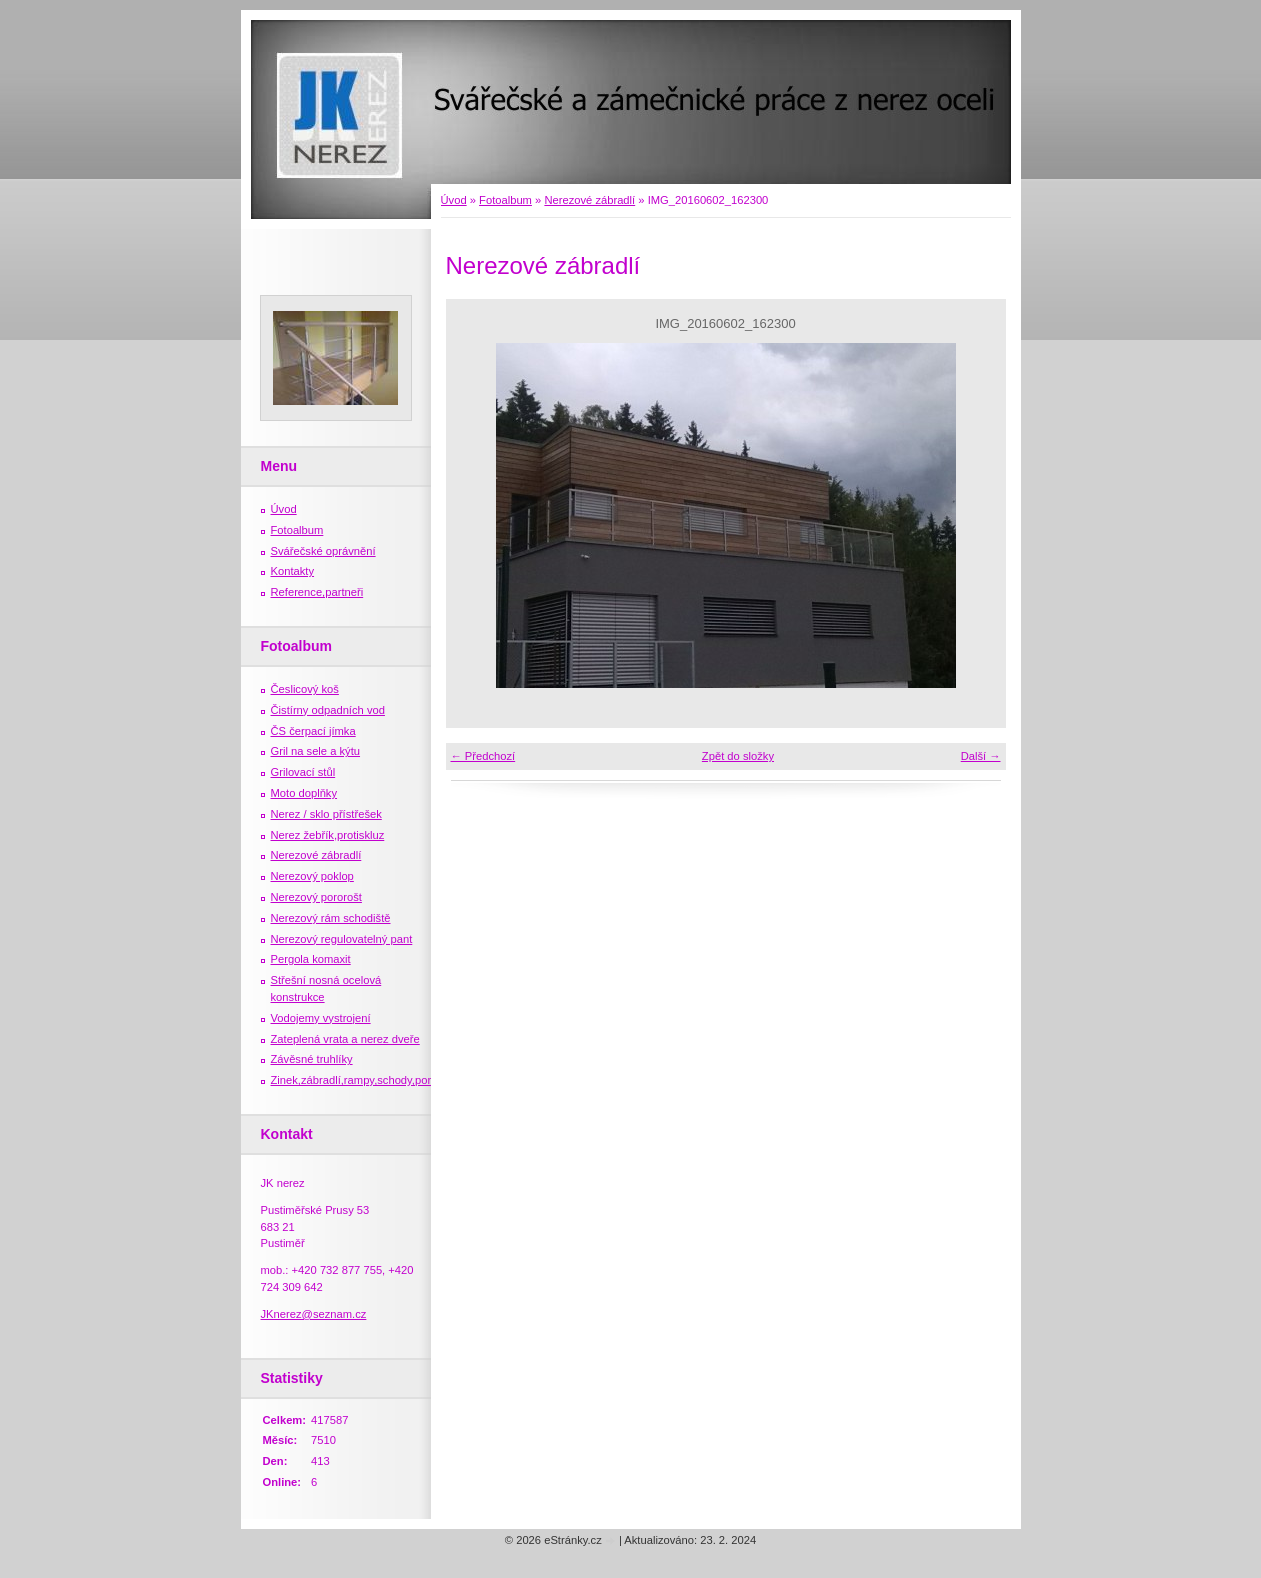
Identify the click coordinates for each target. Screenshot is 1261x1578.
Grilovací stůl (303, 772)
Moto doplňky (304, 793)
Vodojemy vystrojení (321, 1018)
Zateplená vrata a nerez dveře (345, 1039)
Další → (981, 756)
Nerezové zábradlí (589, 200)
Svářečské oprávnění (323, 551)
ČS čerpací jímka (313, 731)
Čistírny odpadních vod (328, 710)
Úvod (454, 200)
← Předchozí (483, 756)
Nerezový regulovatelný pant (342, 939)
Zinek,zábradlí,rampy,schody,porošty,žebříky (380, 1080)
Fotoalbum (505, 200)
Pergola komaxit (311, 959)
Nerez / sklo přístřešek (326, 814)
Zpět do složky (738, 756)
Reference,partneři (317, 592)
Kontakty (293, 571)
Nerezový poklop (312, 876)
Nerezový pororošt (316, 897)
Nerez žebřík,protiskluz (328, 835)
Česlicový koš (305, 689)
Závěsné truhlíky (312, 1059)
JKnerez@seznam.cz (314, 1314)
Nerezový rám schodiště (331, 918)
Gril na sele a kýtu (316, 751)
